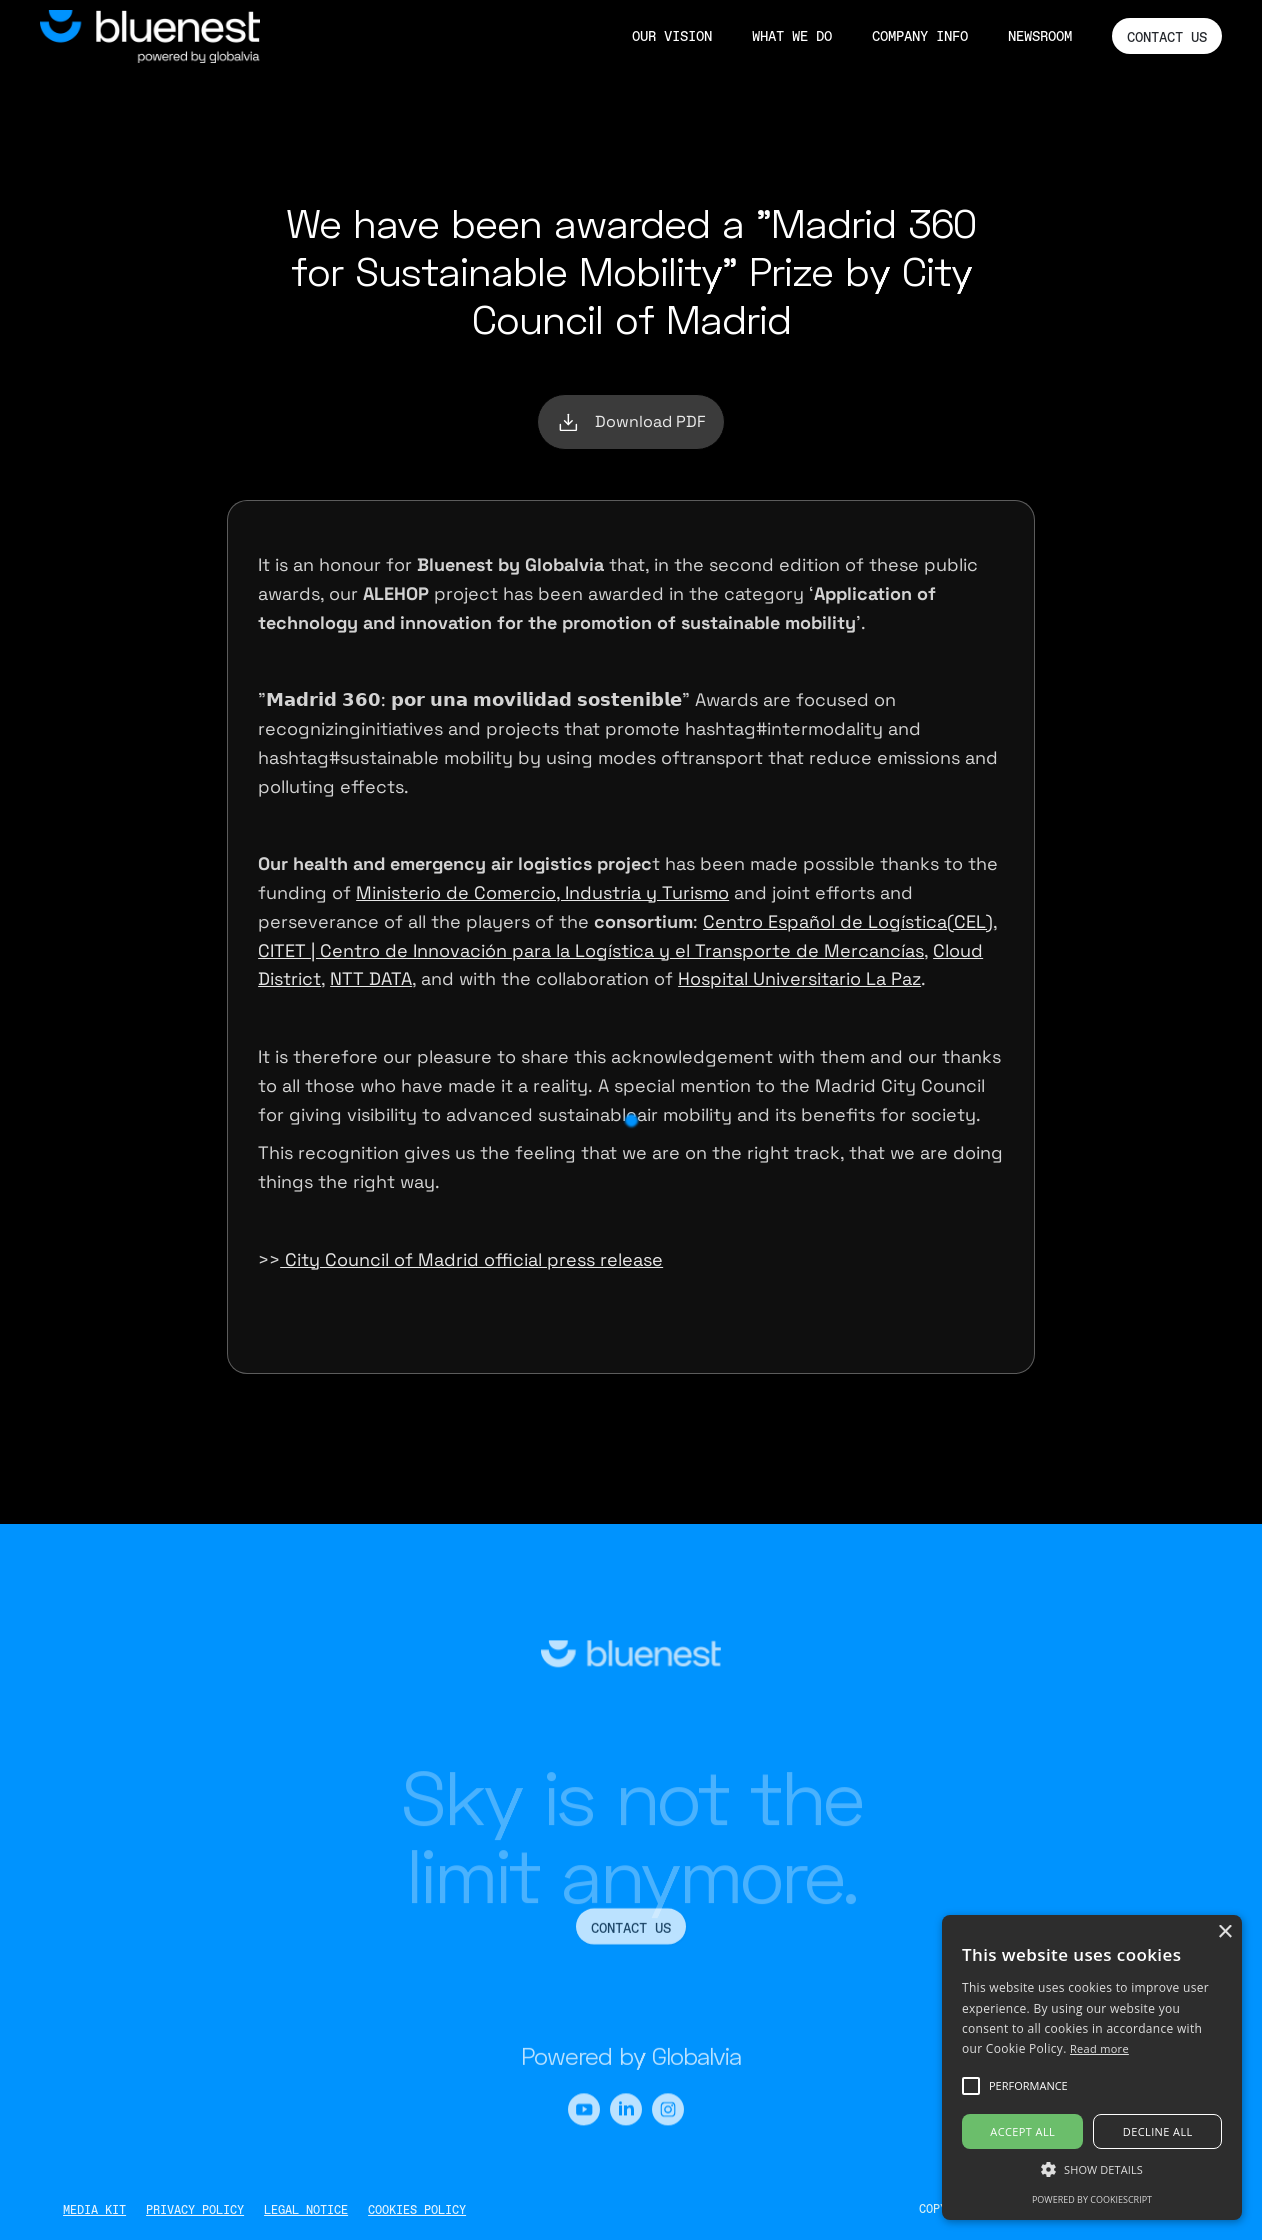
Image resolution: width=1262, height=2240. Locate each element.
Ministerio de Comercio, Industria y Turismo (542, 892)
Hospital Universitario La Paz (799, 978)
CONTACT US (1167, 37)
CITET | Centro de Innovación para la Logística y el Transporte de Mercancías (591, 950)
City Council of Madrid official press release (471, 1259)
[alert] (1092, 2067)
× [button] (1224, 1932)
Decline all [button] (1158, 2131)
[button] (1092, 2169)
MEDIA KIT (94, 2210)
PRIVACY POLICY (195, 2210)
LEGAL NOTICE (306, 2210)
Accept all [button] (1022, 2131)
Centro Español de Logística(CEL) (848, 921)
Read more (1099, 2048)
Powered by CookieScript (1092, 2199)
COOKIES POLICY (417, 2210)
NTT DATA (371, 978)
